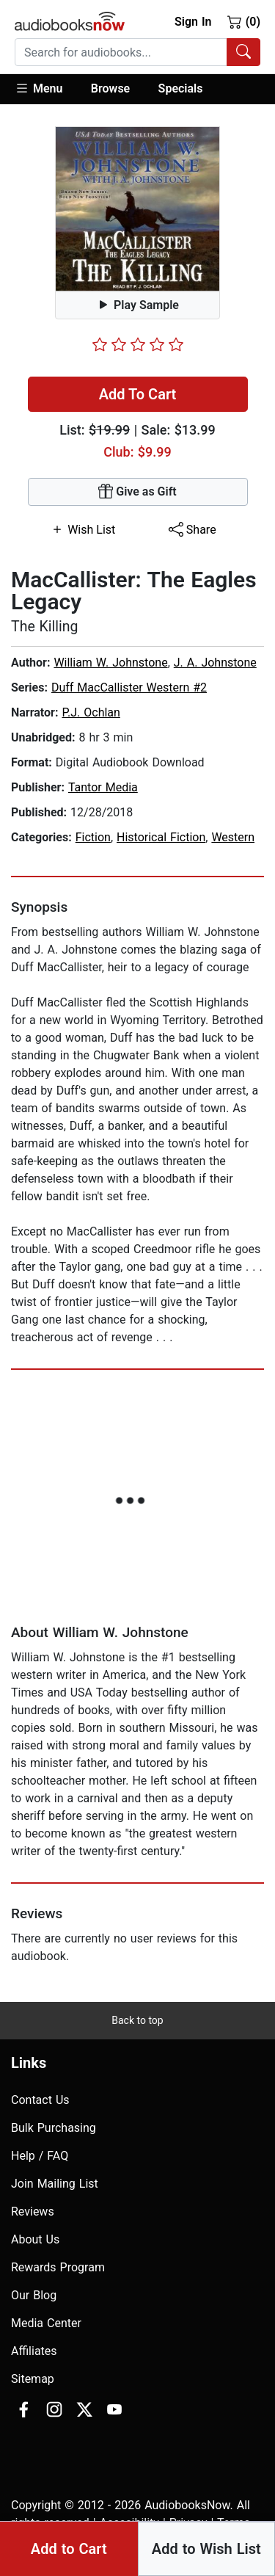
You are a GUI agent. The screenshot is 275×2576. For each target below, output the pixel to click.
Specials (180, 88)
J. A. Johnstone (215, 663)
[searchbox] (121, 52)
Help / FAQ (39, 2156)
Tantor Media (103, 787)
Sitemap (32, 2379)
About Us (35, 2239)
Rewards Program (58, 2267)
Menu (38, 88)
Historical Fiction (161, 837)
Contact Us (40, 2100)
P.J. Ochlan (91, 712)
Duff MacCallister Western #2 (129, 687)
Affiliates (34, 2351)
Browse (110, 88)
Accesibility (129, 2523)
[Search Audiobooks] (243, 52)
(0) (243, 21)
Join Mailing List (54, 2184)
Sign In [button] (193, 22)
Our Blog (33, 2295)
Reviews (32, 2211)
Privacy (188, 2523)
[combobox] (137, 52)
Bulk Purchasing (53, 2128)
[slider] (137, 344)
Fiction (93, 837)
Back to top (137, 2020)
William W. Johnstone (110, 663)
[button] (46, 89)
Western (232, 837)
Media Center (46, 2323)
